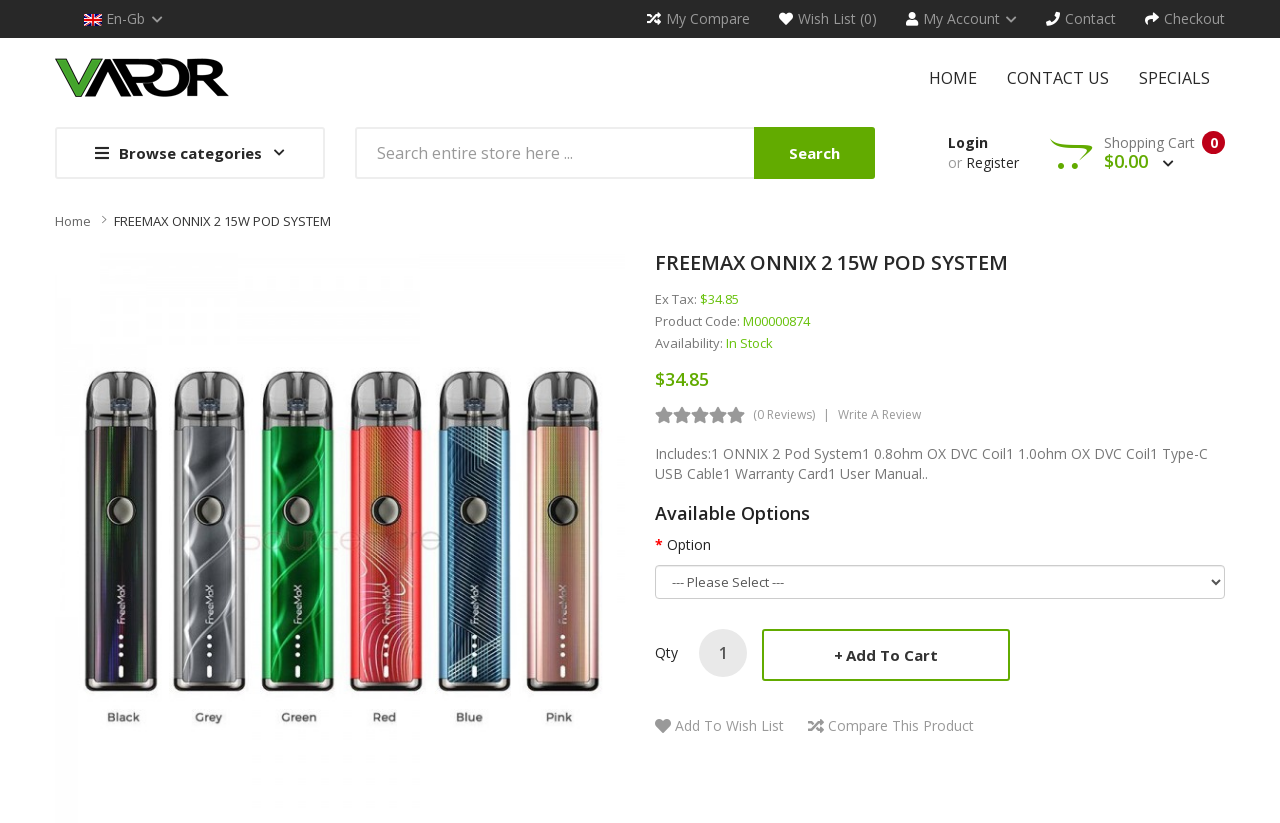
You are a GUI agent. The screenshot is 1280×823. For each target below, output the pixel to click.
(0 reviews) (784, 414)
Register (992, 162)
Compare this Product (901, 725)
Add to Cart (892, 655)
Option (689, 544)
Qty (666, 652)
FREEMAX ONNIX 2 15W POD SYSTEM (222, 221)
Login (968, 142)
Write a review (879, 414)
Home (73, 221)
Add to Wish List (729, 725)
